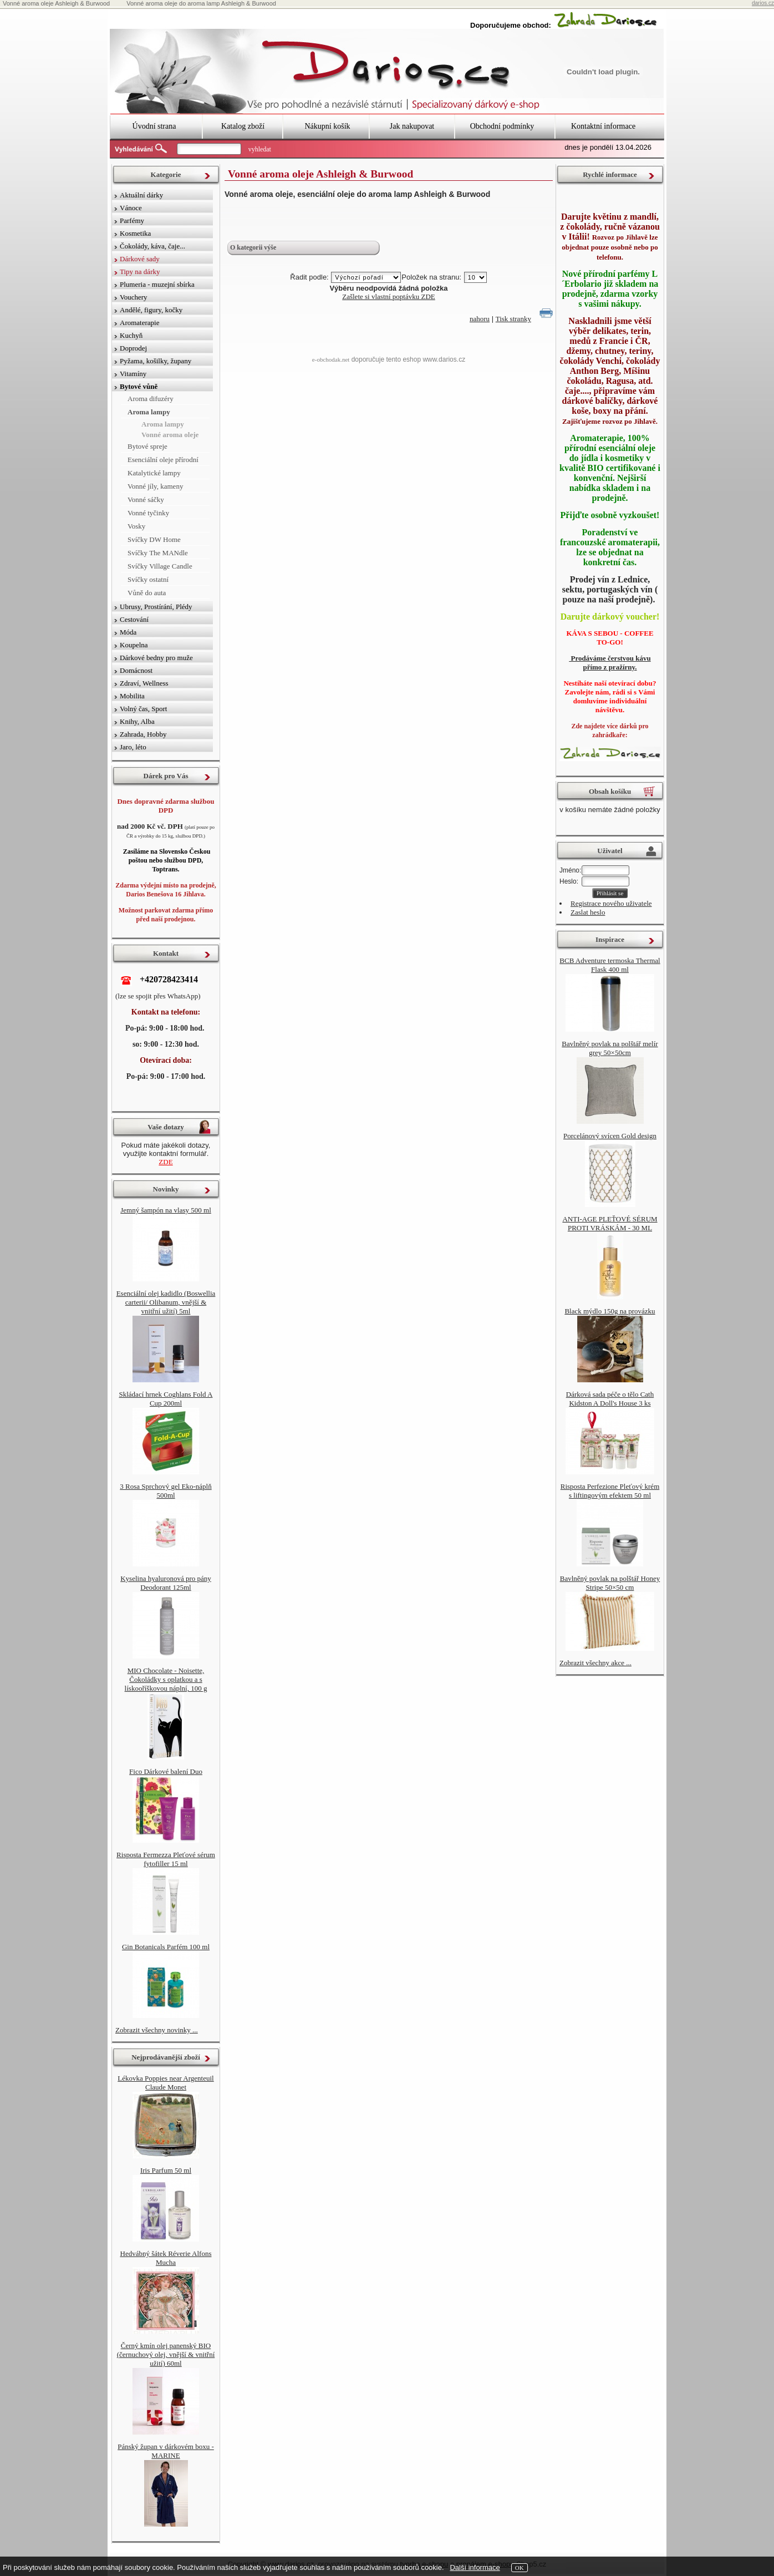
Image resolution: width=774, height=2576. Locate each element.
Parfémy (132, 220)
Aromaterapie (139, 322)
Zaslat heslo (588, 912)
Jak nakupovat (412, 126)
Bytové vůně (138, 386)
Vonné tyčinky (148, 513)
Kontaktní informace (603, 126)
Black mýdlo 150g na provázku (609, 1311)
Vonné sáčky (146, 499)
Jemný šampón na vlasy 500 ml (165, 1210)
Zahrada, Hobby (143, 734)
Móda (128, 632)
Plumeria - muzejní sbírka (157, 284)
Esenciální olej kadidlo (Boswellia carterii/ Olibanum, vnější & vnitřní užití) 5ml (166, 1302)
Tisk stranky (513, 319)
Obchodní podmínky (502, 126)
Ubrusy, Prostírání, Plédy (156, 606)
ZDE (165, 1162)
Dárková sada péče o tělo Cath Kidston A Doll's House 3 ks (610, 1398)
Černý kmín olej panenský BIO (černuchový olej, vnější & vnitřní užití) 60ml (166, 2354)
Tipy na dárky (140, 271)
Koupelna (134, 645)
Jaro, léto (133, 747)
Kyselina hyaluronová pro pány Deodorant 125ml (165, 1582)
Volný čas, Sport (143, 708)
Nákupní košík (327, 126)
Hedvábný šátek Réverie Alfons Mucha (166, 2257)
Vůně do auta (147, 593)
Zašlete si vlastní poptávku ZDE (388, 296)
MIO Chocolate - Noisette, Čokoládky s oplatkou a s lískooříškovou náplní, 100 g (166, 1679)
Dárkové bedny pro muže (156, 657)
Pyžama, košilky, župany (155, 361)
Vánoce (131, 208)
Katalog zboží (242, 126)
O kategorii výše (253, 247)
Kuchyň (131, 335)
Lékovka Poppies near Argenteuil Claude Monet (165, 2082)
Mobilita (132, 696)
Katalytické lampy (154, 473)
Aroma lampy (149, 412)
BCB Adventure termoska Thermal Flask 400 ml (609, 964)
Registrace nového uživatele (611, 903)
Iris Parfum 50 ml (165, 2170)
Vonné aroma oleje (169, 434)
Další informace (475, 2567)
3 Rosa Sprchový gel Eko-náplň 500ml (165, 1490)
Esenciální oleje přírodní (163, 459)
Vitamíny (133, 373)
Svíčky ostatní (148, 579)
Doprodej (133, 348)
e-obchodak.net (331, 359)
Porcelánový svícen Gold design (609, 1136)
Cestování (134, 619)
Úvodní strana (154, 126)
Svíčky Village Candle (160, 566)
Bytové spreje (147, 446)
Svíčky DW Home (154, 539)
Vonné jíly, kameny (155, 486)
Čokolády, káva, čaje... (152, 246)
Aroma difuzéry (151, 398)
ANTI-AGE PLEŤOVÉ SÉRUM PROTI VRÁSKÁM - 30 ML (609, 1223)
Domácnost (136, 670)
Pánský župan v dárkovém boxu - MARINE (166, 2451)
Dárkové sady (140, 259)
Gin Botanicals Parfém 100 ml (166, 1947)
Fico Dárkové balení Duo (165, 1771)
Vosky (136, 526)
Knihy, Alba (137, 721)
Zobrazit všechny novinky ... (156, 2030)
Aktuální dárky (141, 195)
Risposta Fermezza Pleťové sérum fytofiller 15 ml (165, 1859)
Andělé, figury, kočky (151, 310)
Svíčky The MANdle (158, 553)
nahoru (480, 319)
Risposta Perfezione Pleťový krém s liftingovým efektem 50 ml (610, 1490)
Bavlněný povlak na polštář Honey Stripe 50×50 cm (610, 1582)
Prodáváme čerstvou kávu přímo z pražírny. (609, 662)
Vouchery (133, 297)
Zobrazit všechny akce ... (595, 1663)
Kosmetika (135, 233)
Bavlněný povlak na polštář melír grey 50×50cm (610, 1048)
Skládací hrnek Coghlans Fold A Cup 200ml (166, 1398)
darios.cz (763, 3)
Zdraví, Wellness (144, 683)
